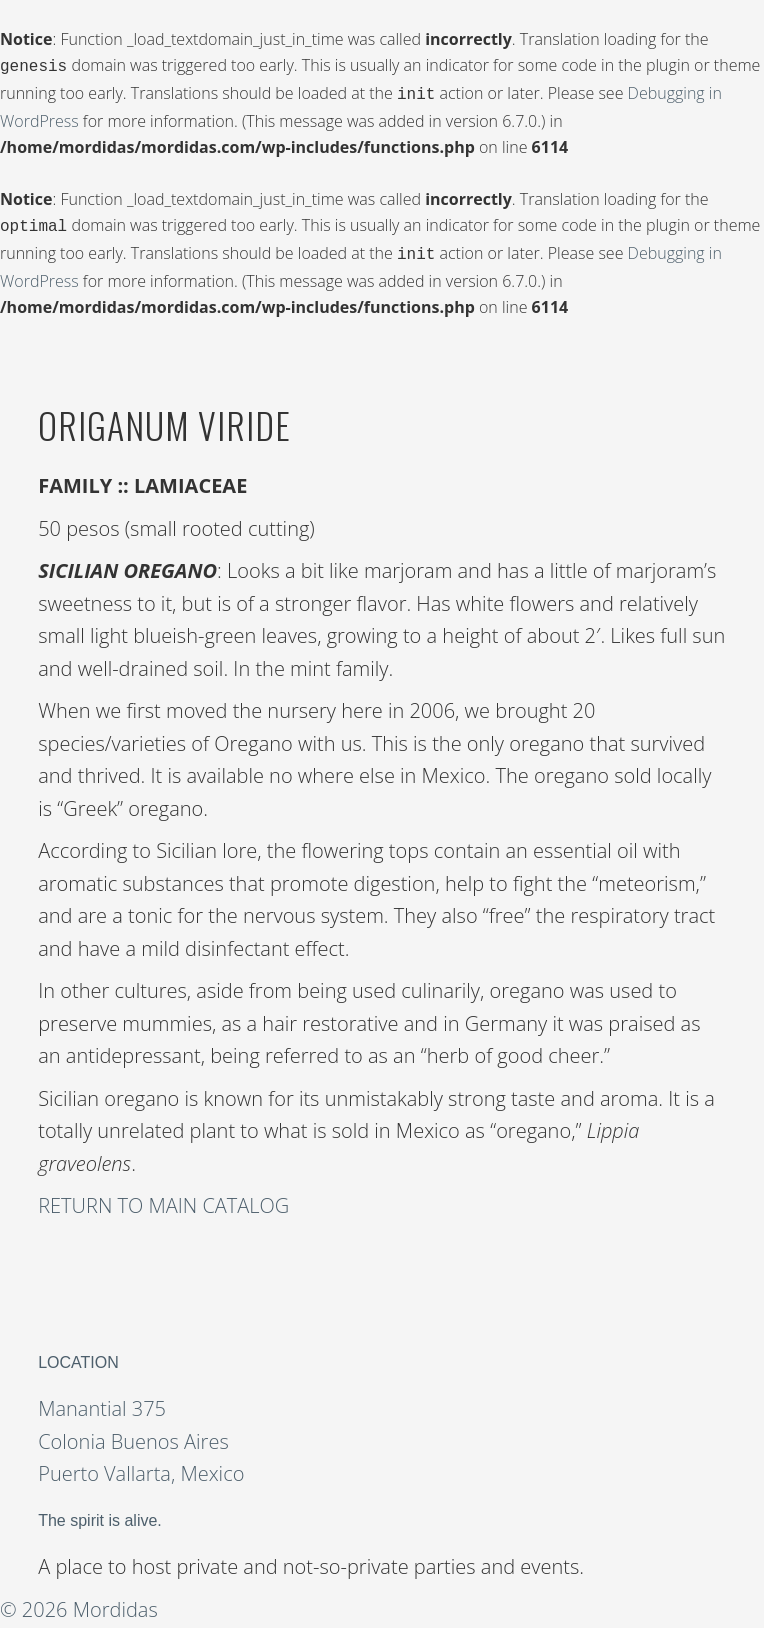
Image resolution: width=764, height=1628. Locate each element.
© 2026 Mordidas (79, 1601)
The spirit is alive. (100, 1512)
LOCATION (78, 1354)
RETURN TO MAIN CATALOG (163, 1197)
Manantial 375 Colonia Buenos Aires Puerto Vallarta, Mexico (141, 1433)
